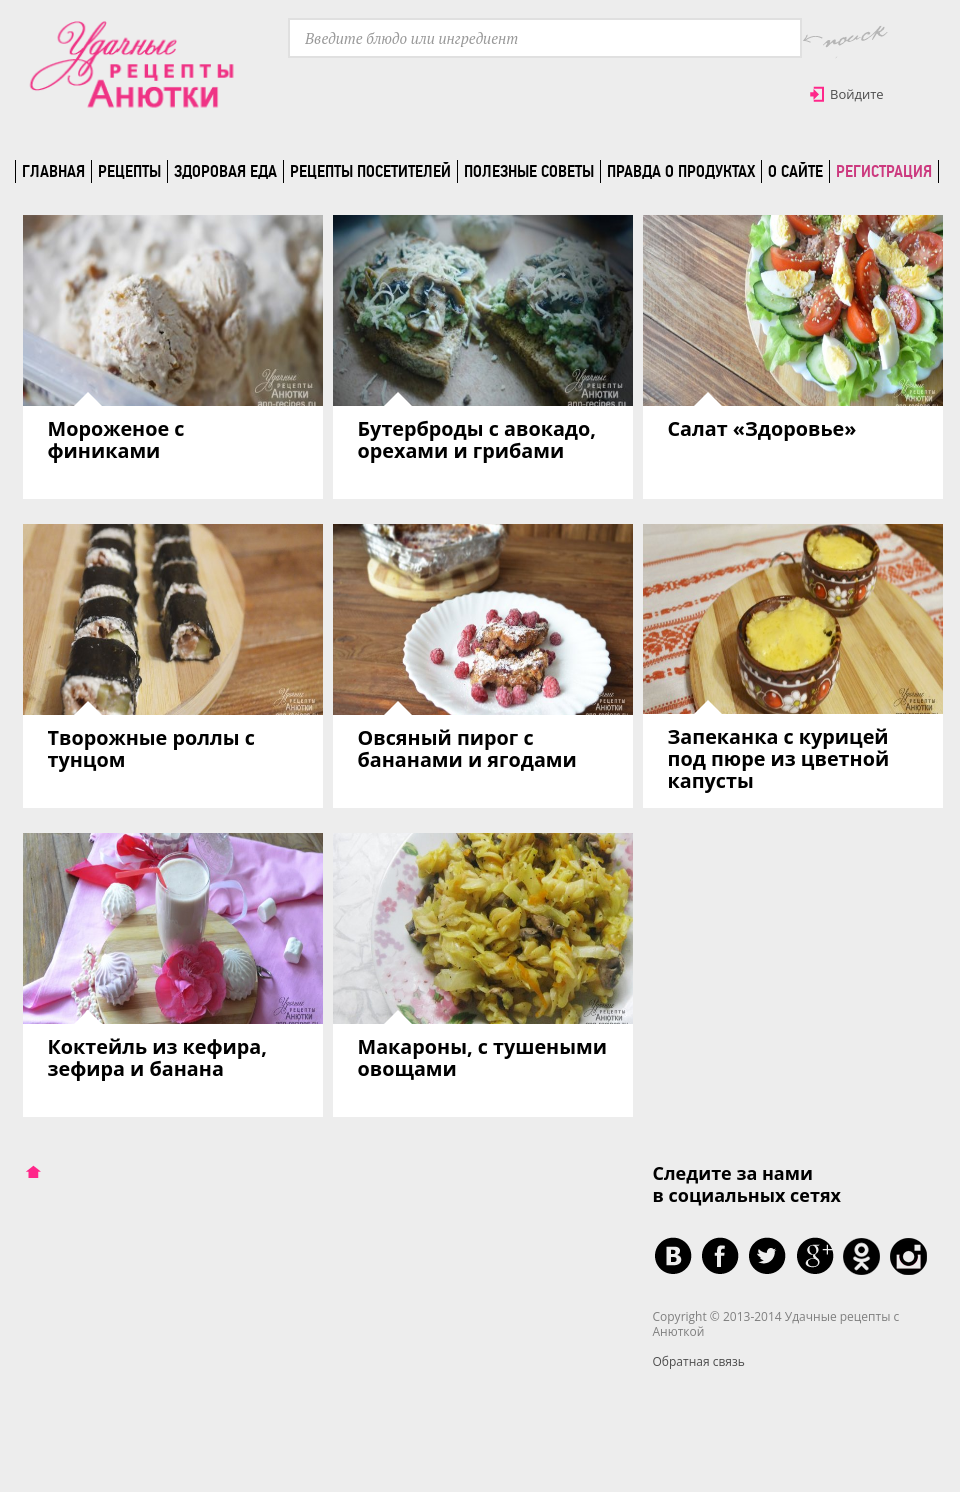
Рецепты (129, 171)
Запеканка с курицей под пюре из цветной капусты (779, 758)
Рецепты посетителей (370, 171)
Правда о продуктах (681, 171)
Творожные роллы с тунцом (151, 748)
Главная (53, 171)
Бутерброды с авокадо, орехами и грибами (477, 439)
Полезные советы (529, 171)
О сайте (795, 171)
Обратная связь (699, 1361)
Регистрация (884, 171)
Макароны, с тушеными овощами (482, 1057)
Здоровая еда (225, 171)
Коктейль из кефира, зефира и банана (157, 1057)
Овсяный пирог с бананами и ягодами (467, 748)
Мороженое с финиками (116, 439)
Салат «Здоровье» (762, 428)
